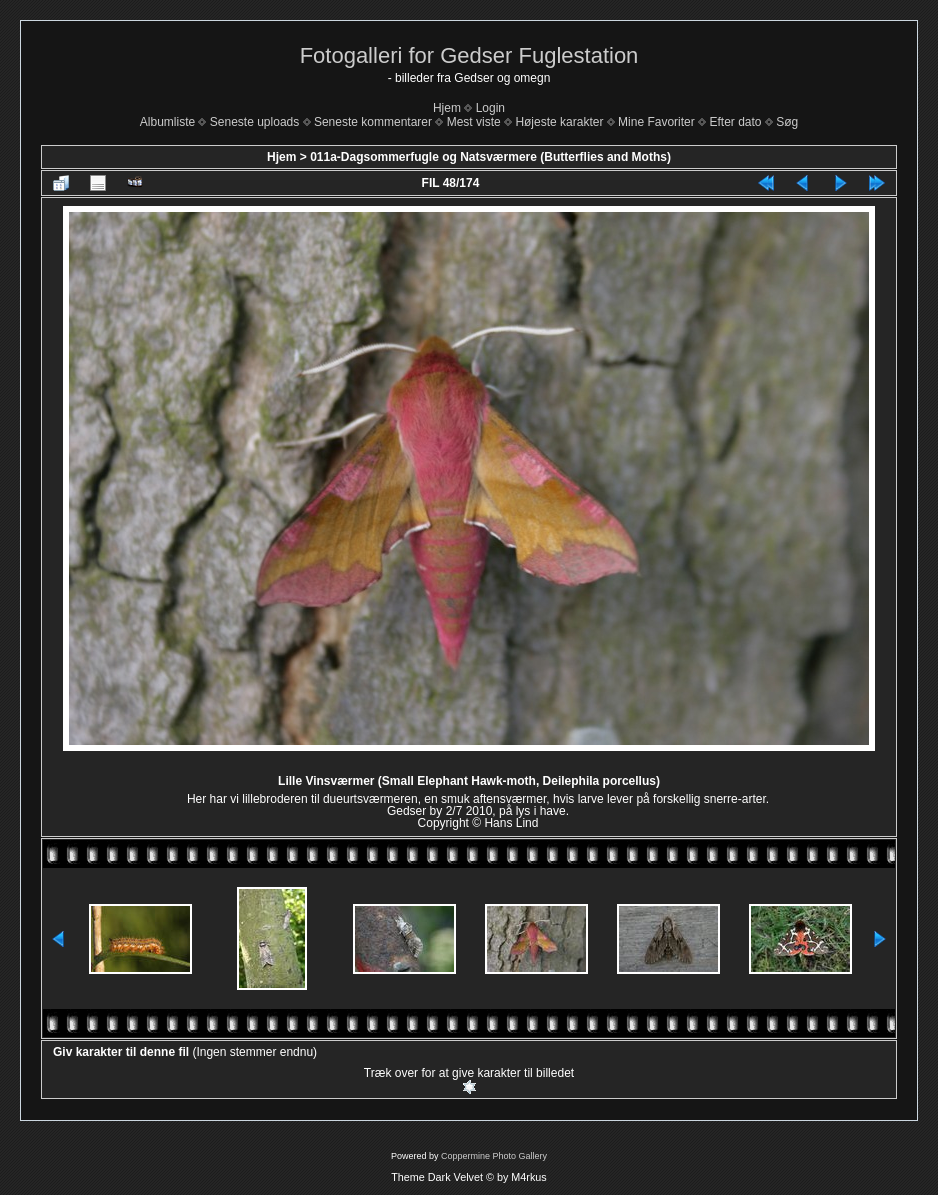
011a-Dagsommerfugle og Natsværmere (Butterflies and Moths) (490, 157)
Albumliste (167, 122)
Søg (787, 122)
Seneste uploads (254, 122)
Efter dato (735, 122)
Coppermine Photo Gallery (494, 1156)
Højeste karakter (559, 122)
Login (490, 108)
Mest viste (474, 122)
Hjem (447, 108)
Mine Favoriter (656, 122)
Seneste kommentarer (373, 122)
